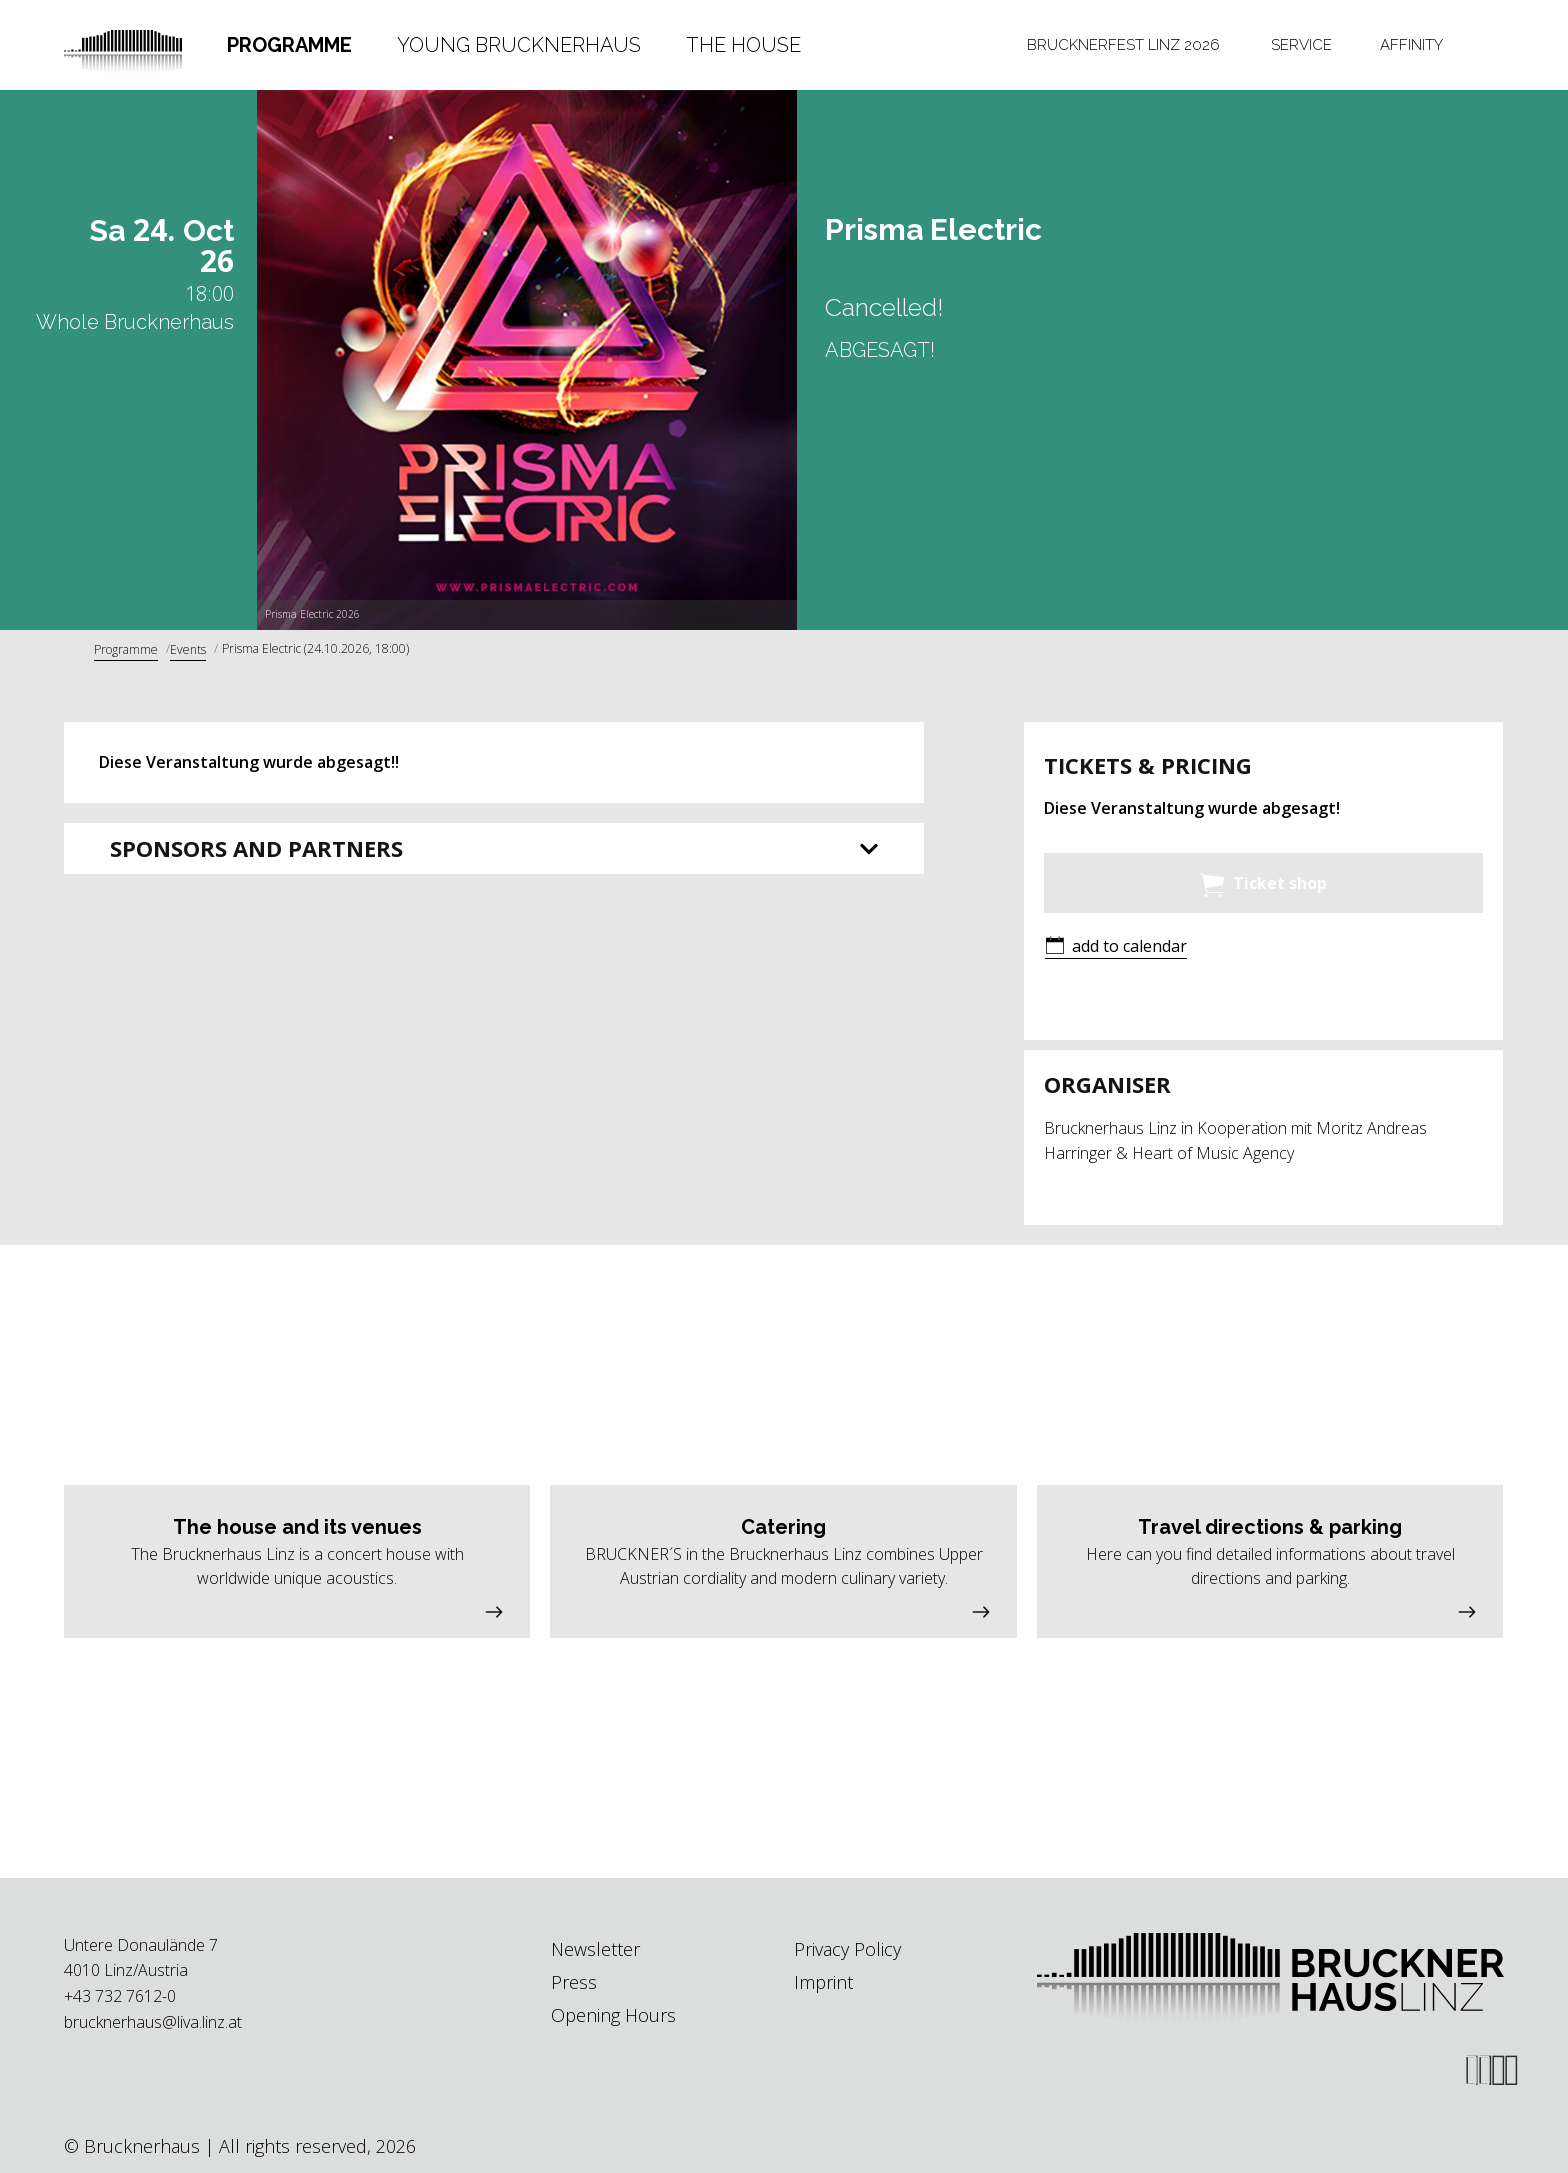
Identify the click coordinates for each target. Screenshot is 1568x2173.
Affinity (1411, 45)
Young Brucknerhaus (519, 45)
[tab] (290, 45)
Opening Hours (613, 2015)
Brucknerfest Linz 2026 (1123, 45)
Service (1301, 45)
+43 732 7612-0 (120, 1996)
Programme (289, 45)
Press (574, 1982)
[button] (1116, 947)
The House (743, 45)
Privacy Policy (847, 1949)
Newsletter (595, 1949)
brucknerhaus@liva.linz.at (153, 2022)
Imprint (823, 1982)
